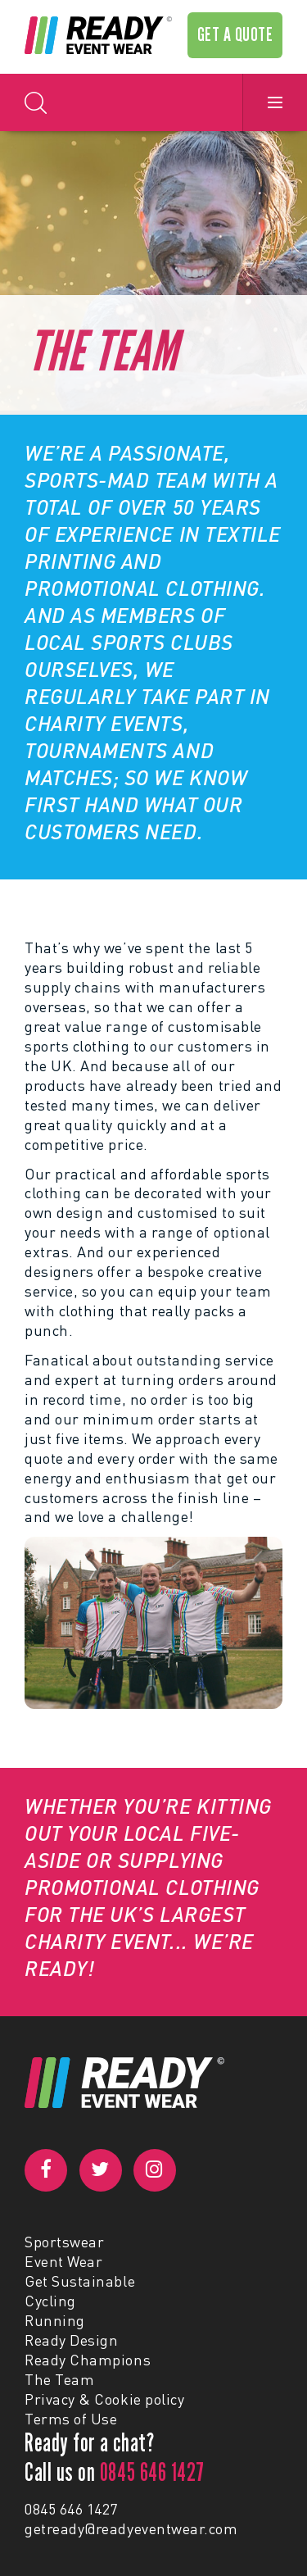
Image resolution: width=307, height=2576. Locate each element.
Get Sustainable (80, 2281)
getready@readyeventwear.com (131, 2528)
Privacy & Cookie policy (104, 2399)
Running (55, 2320)
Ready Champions (88, 2360)
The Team (59, 2379)
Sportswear (64, 2242)
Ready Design (71, 2340)
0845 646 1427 (71, 2509)
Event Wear (63, 2261)
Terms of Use (71, 2419)
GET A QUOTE (235, 34)
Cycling (50, 2301)
